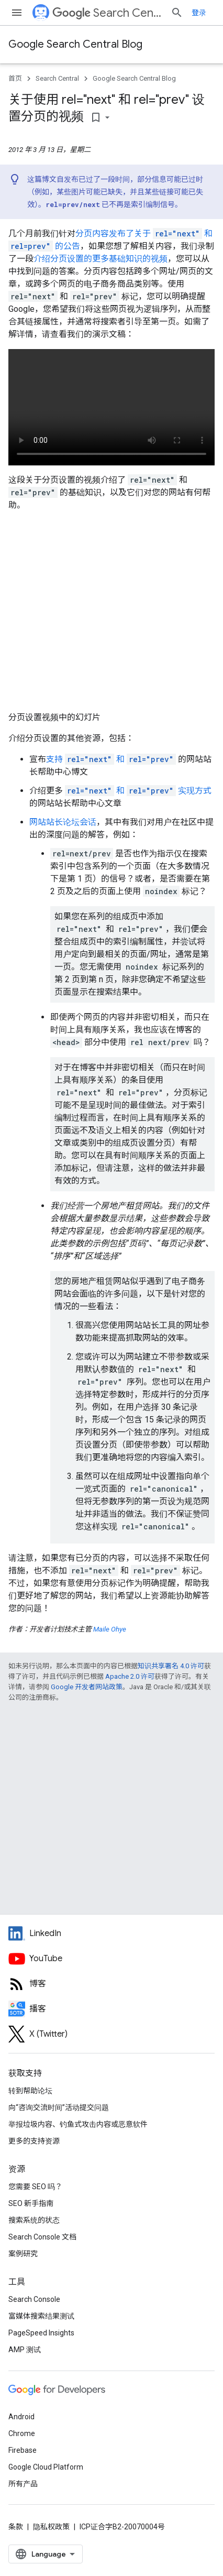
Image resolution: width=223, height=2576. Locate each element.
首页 (15, 78)
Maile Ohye (109, 1629)
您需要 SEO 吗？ (35, 2186)
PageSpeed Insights (41, 2333)
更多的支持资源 (34, 2141)
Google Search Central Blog (75, 44)
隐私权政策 (51, 2527)
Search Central (107, 13)
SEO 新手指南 (30, 2203)
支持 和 (111, 759)
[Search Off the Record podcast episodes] (111, 2009)
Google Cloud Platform (45, 2467)
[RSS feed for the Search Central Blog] (111, 1983)
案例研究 (23, 2253)
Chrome (21, 2433)
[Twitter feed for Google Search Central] (111, 2034)
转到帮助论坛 (30, 2090)
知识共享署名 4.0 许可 (171, 1666)
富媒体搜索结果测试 (41, 2316)
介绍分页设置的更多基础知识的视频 (101, 259)
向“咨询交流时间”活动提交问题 (58, 2107)
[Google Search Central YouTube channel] (111, 1958)
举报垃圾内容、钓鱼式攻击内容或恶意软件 (78, 2124)
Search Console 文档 (42, 2237)
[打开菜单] (16, 12)
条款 (15, 2527)
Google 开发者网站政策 (86, 1687)
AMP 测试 (24, 2349)
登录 (199, 12)
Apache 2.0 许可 (129, 1676)
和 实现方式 (138, 790)
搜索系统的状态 (34, 2220)
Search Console (34, 2299)
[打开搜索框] (177, 12)
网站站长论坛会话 (62, 822)
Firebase (22, 2450)
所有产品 (23, 2484)
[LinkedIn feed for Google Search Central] (111, 1933)
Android (21, 2416)
